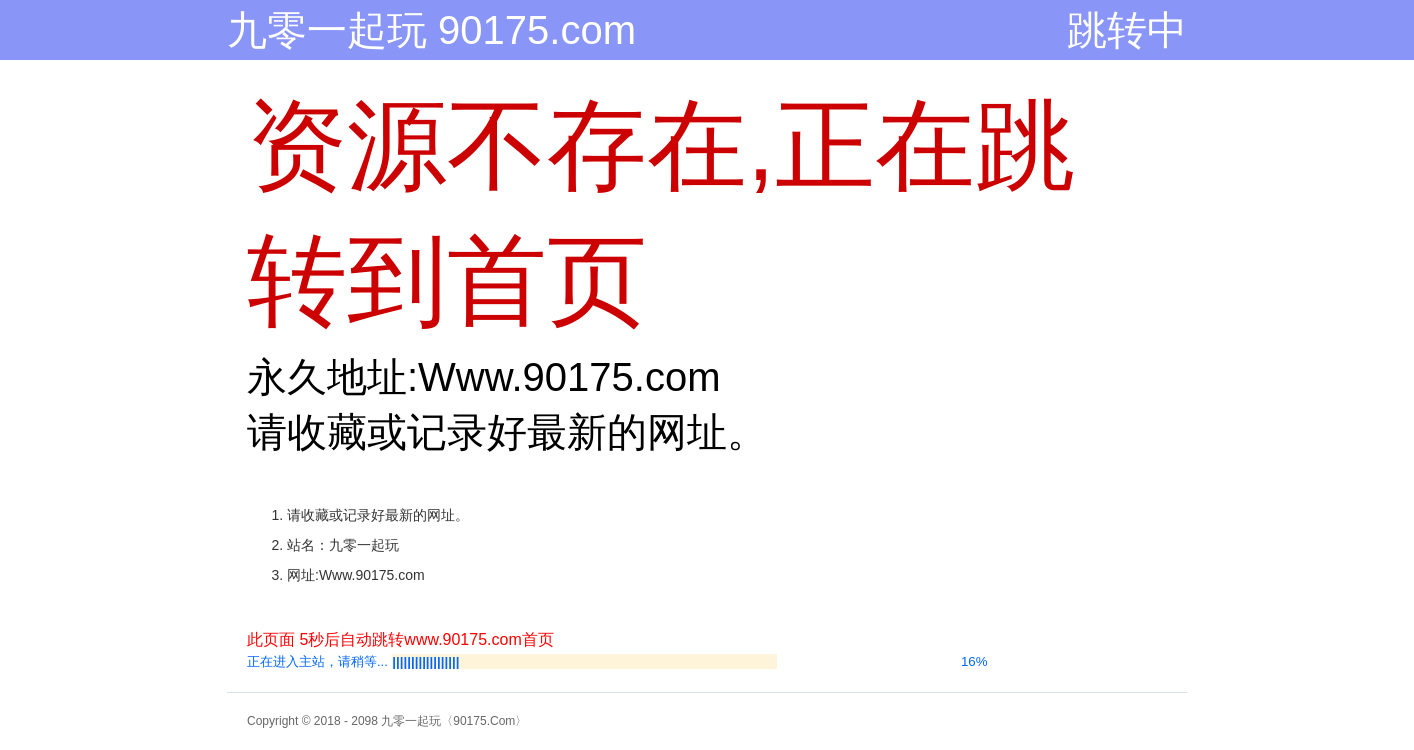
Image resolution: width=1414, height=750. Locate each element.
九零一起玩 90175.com (431, 30)
